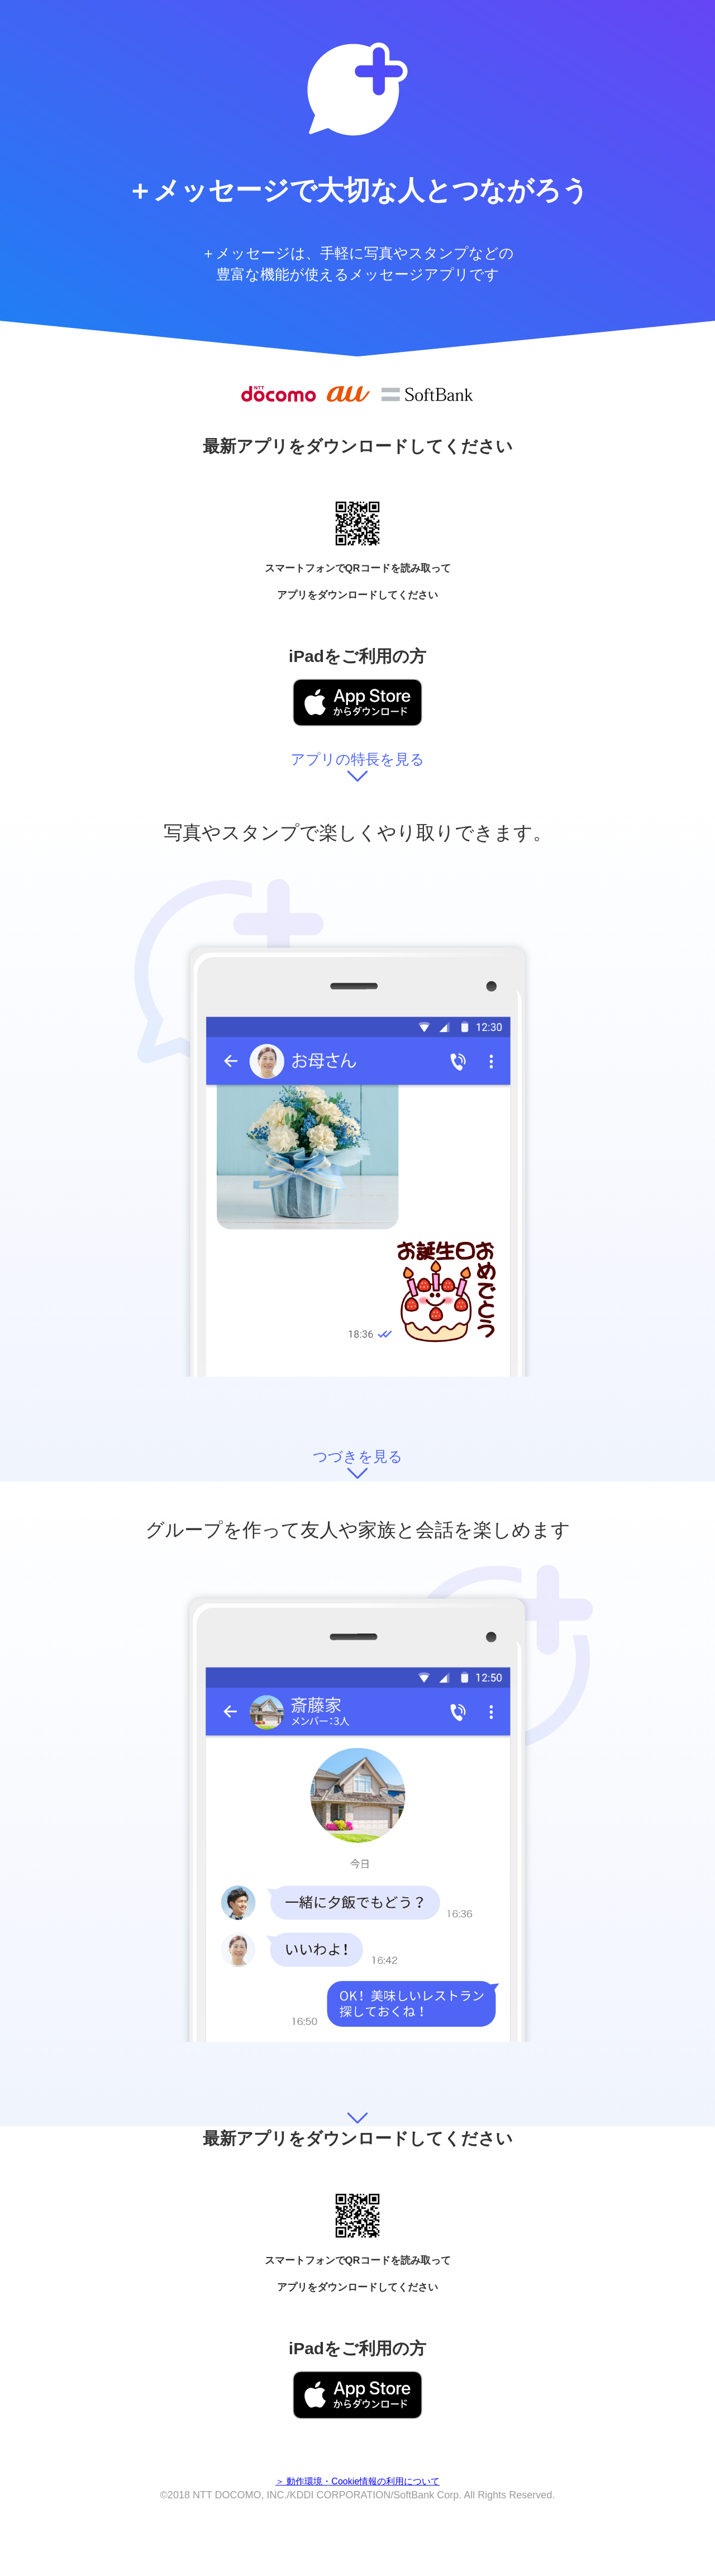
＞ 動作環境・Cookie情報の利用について (357, 2481)
